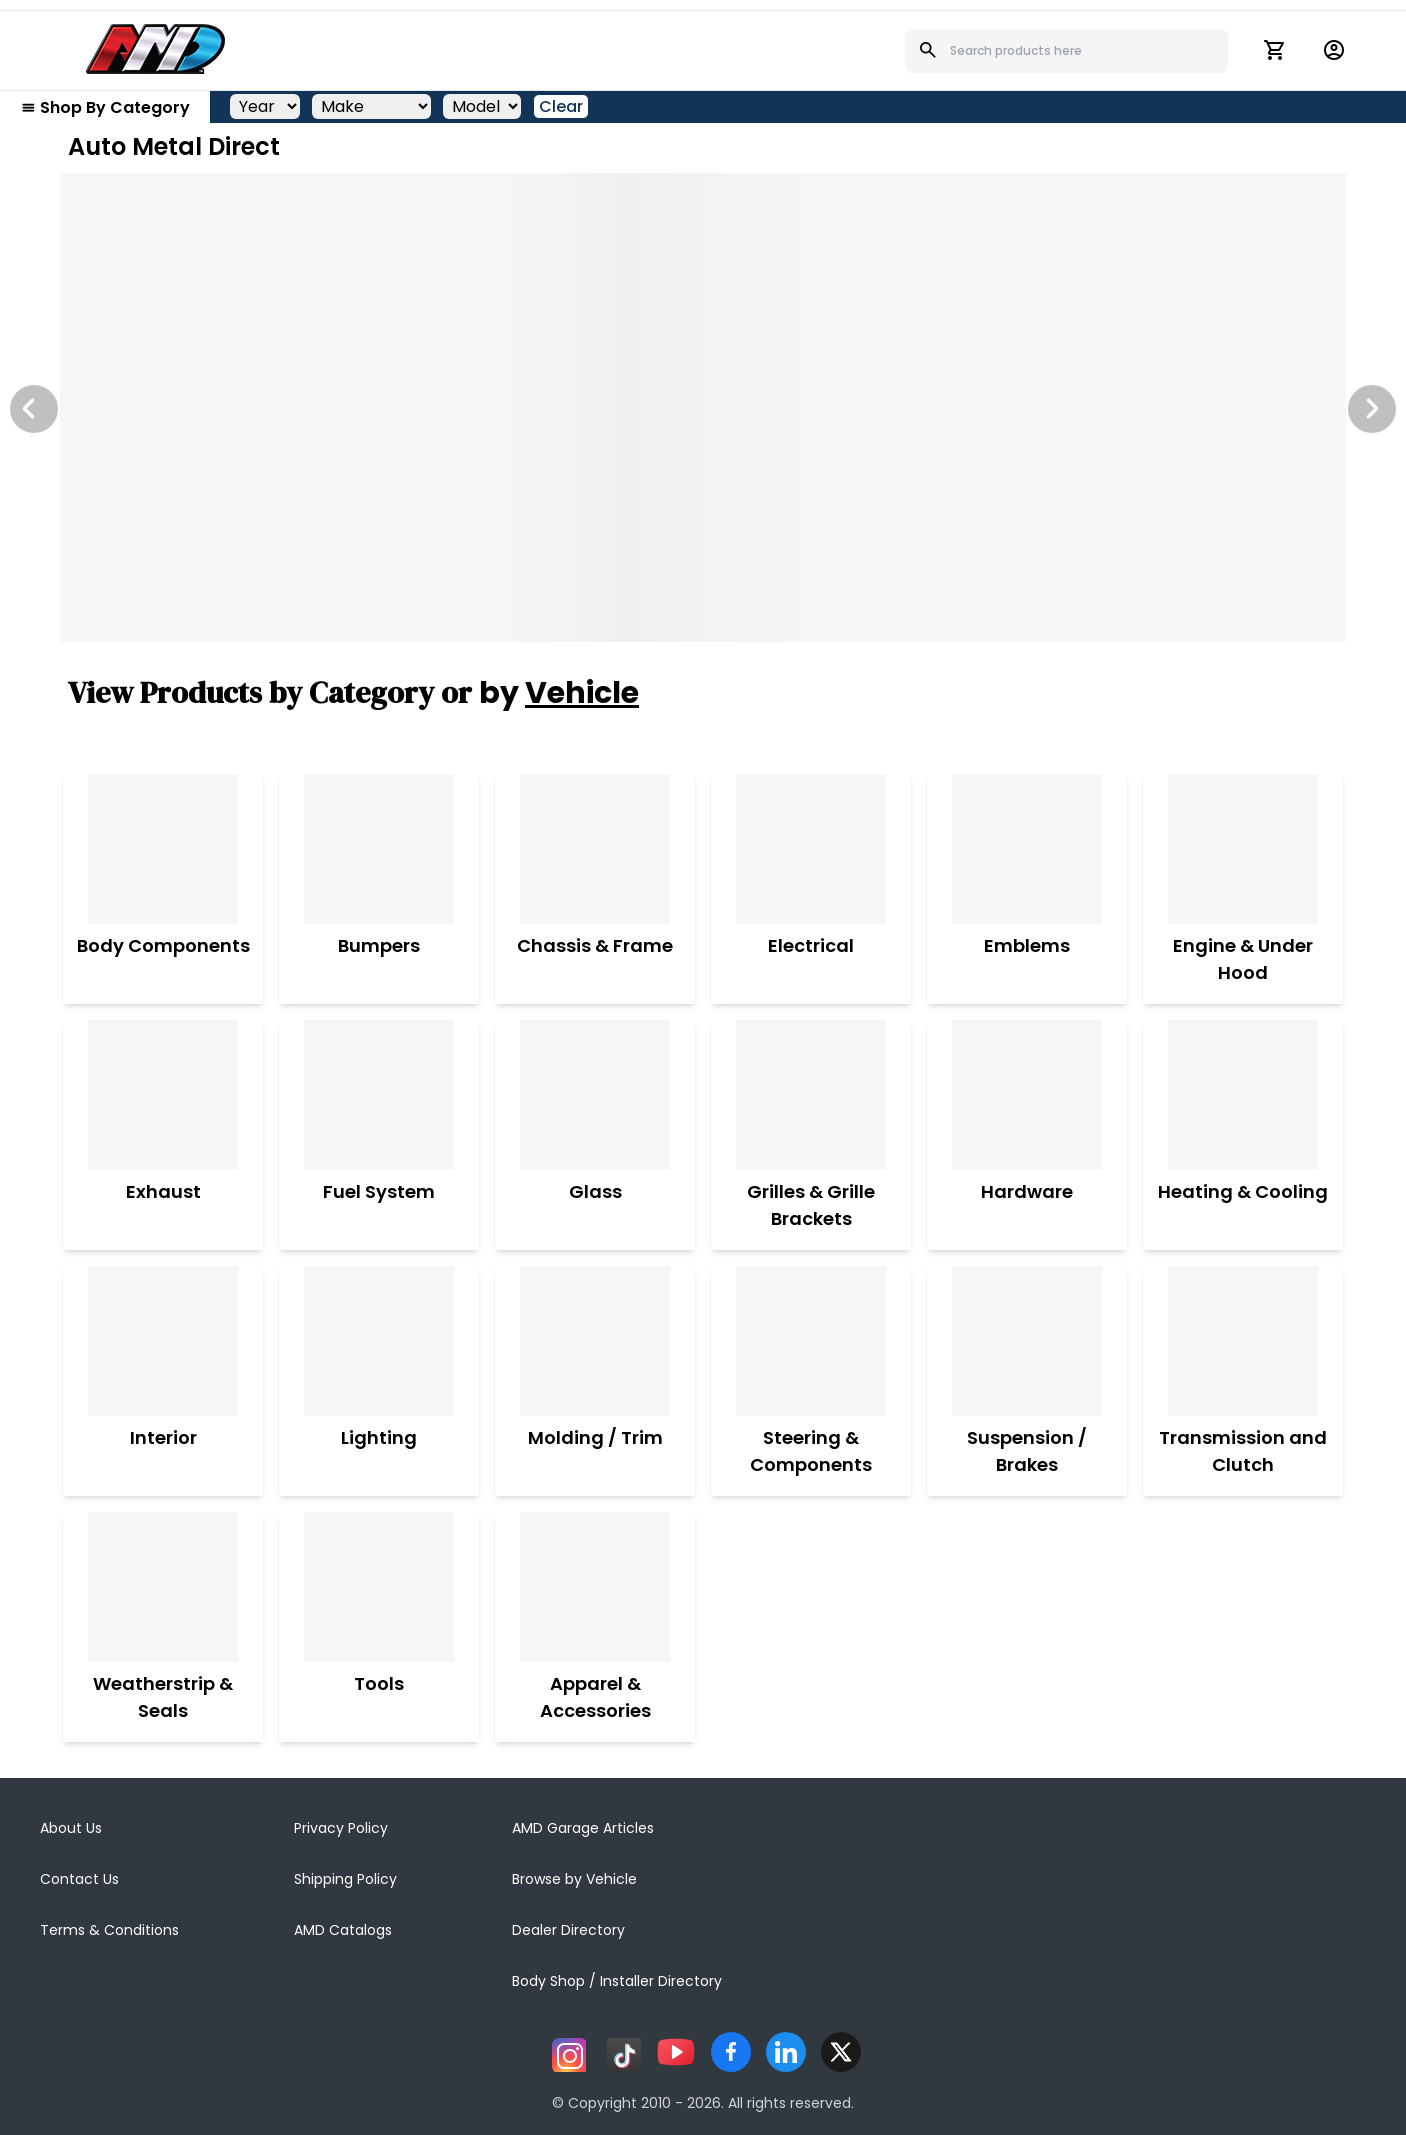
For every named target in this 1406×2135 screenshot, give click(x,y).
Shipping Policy (345, 1879)
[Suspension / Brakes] (1027, 1341)
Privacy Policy (341, 1828)
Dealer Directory (568, 1930)
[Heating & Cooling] (1243, 1095)
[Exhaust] (163, 1095)
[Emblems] (1027, 849)
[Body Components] (163, 849)
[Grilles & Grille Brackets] (811, 1095)
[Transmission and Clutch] (1243, 1341)
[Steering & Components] (811, 1341)
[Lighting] (379, 1341)
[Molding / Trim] (595, 1341)
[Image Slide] (703, 407)
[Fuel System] (379, 1095)
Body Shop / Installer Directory (617, 1981)
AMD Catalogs (343, 1930)
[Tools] (379, 1587)
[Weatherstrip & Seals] (163, 1587)
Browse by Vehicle (574, 1879)
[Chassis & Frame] (595, 849)
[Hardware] (1027, 1095)
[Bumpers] (379, 849)
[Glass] (595, 1095)
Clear (561, 106)
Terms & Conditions (109, 1930)
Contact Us (79, 1879)
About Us (71, 1828)
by (559, 693)
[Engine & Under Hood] (1243, 849)
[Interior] (163, 1341)
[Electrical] (811, 849)
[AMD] (156, 49)
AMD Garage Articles (583, 1828)
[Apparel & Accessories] (595, 1587)
